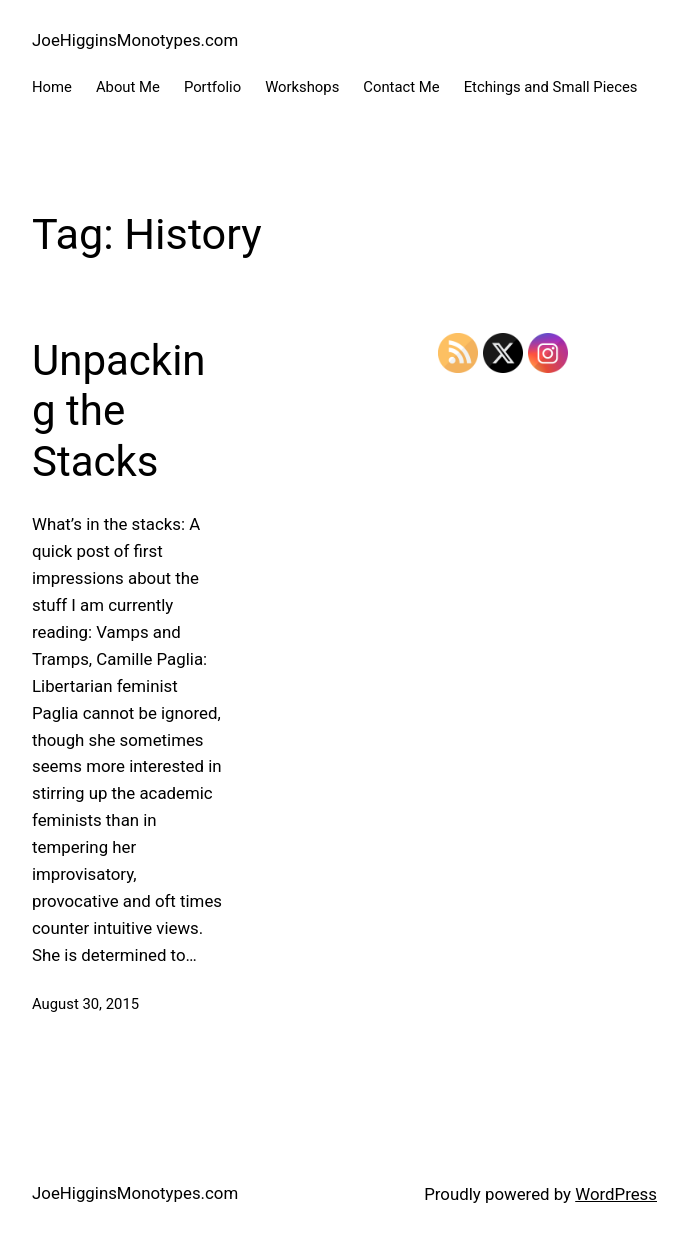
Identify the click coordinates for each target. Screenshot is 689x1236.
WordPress (616, 1194)
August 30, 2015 (85, 1004)
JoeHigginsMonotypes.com (135, 40)
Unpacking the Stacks (119, 411)
